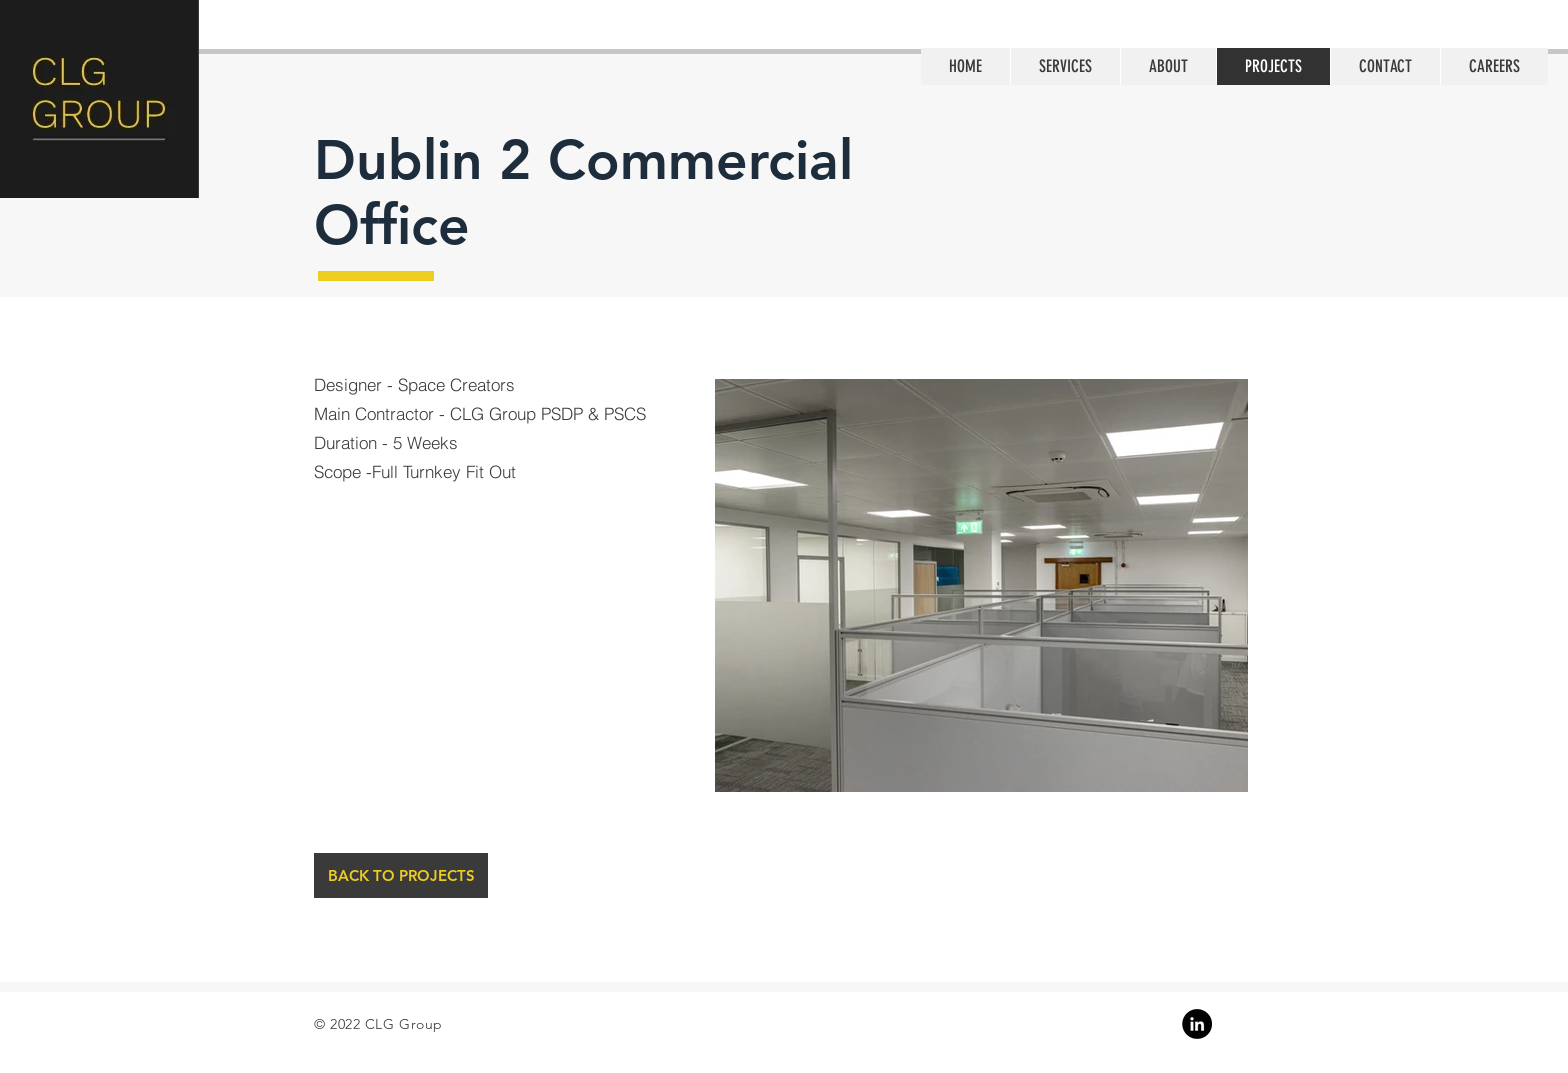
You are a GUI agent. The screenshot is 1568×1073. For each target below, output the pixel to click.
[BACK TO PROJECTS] (401, 875)
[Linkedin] (1197, 1024)
